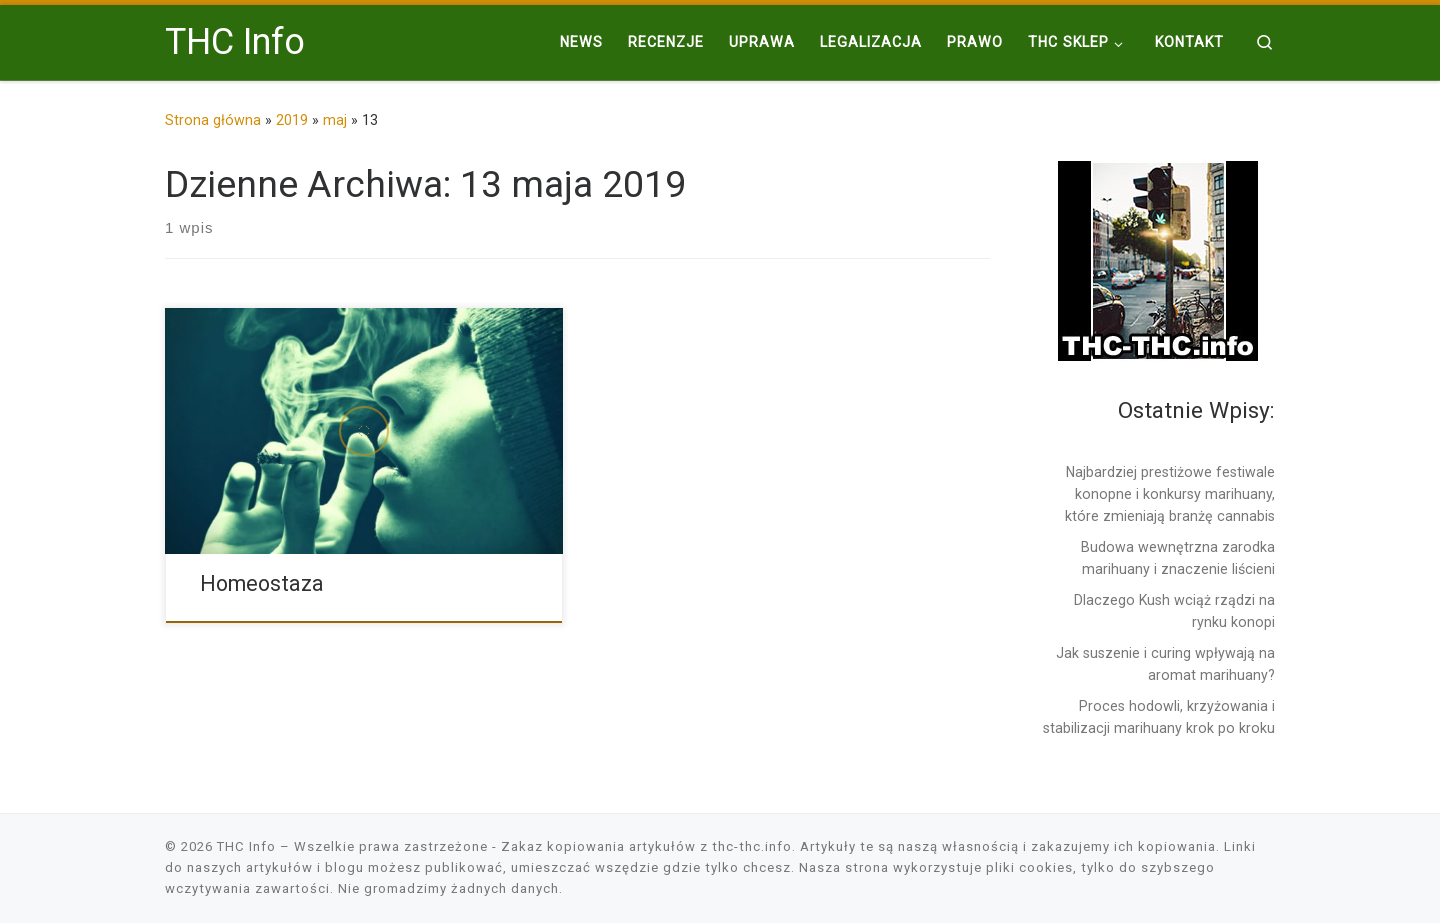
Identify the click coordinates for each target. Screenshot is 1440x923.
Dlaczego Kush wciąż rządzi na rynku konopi (1174, 611)
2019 (292, 120)
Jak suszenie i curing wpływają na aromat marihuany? (1165, 664)
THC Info (246, 846)
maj (335, 120)
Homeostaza (262, 583)
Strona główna (213, 120)
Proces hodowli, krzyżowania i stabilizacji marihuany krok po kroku (1159, 717)
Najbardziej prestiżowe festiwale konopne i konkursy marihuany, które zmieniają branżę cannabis (1170, 494)
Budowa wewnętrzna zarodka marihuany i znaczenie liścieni (1178, 558)
